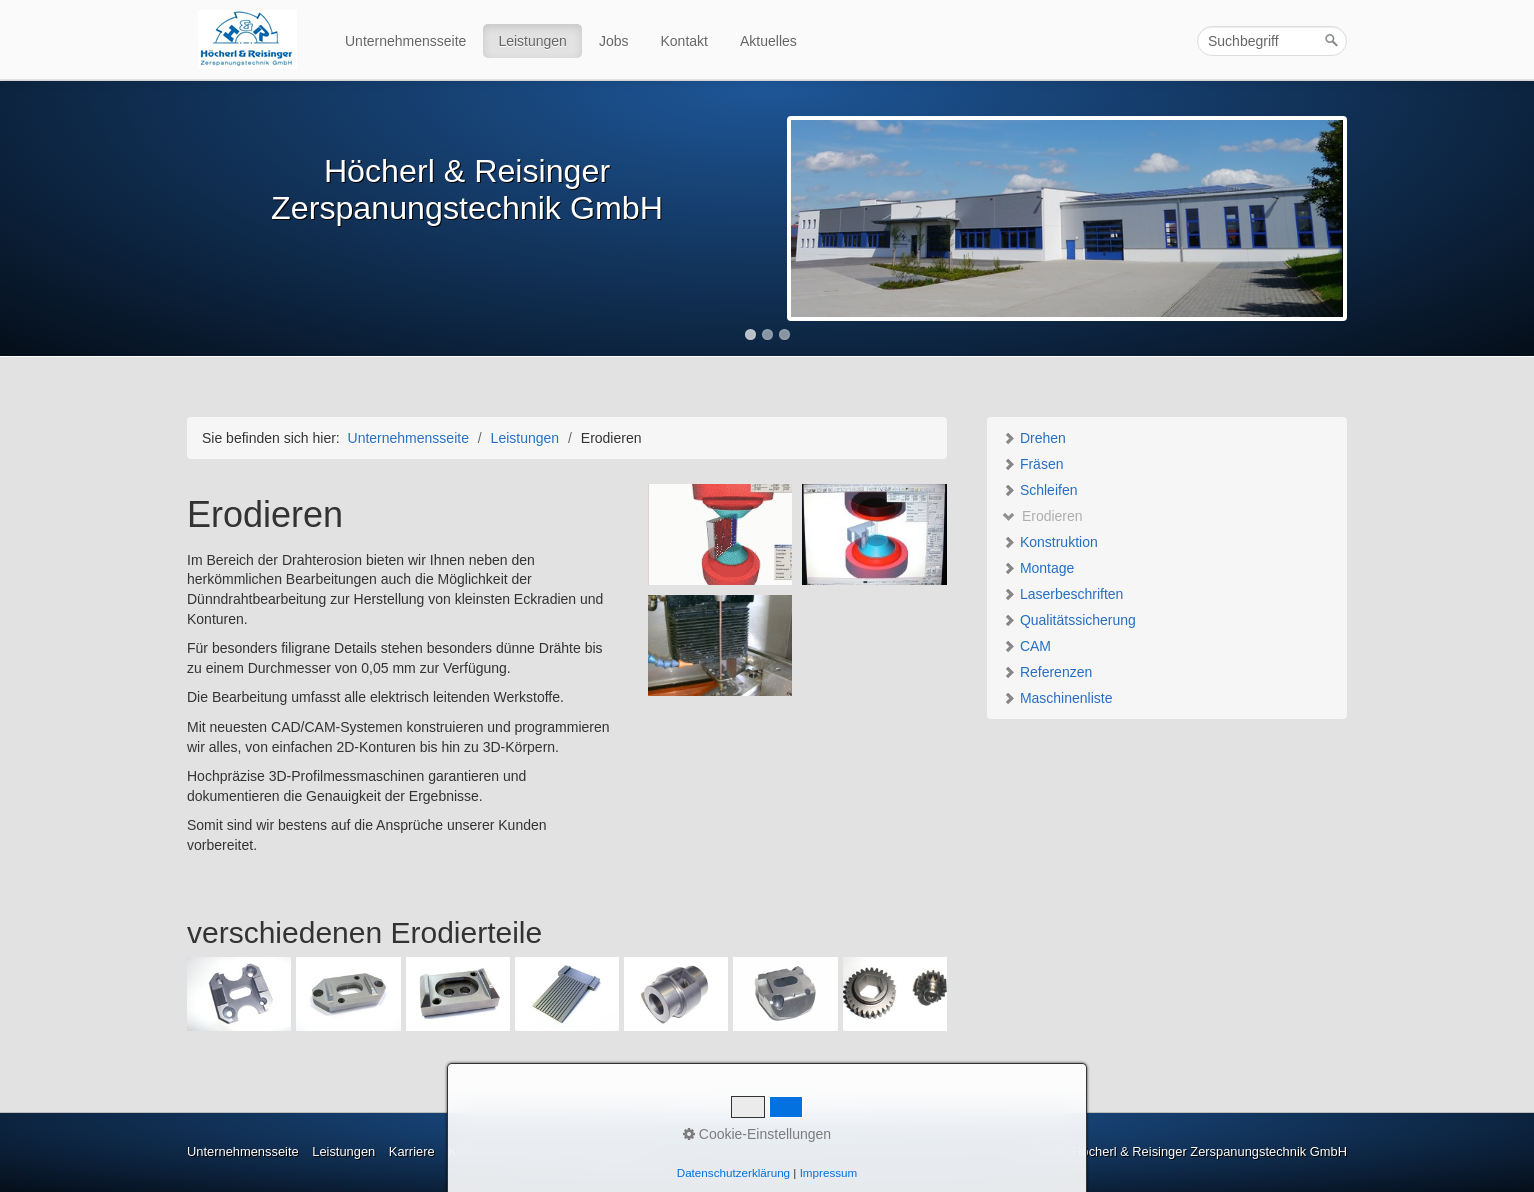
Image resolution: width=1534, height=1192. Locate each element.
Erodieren (1042, 516)
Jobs (614, 41)
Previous (166, 220)
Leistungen (532, 41)
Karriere (412, 1151)
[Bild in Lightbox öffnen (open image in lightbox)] (720, 534)
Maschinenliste (1057, 698)
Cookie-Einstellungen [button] (757, 1134)
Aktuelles (768, 41)
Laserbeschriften (1062, 594)
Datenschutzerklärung (733, 1172)
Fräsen (1032, 464)
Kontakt (684, 41)
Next (1368, 220)
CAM (1026, 646)
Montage (1038, 568)
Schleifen (1039, 490)
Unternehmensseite (405, 41)
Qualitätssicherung (1069, 620)
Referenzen (1047, 672)
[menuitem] (406, 41)
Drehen (1034, 438)
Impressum (829, 1172)
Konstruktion (1050, 542)
